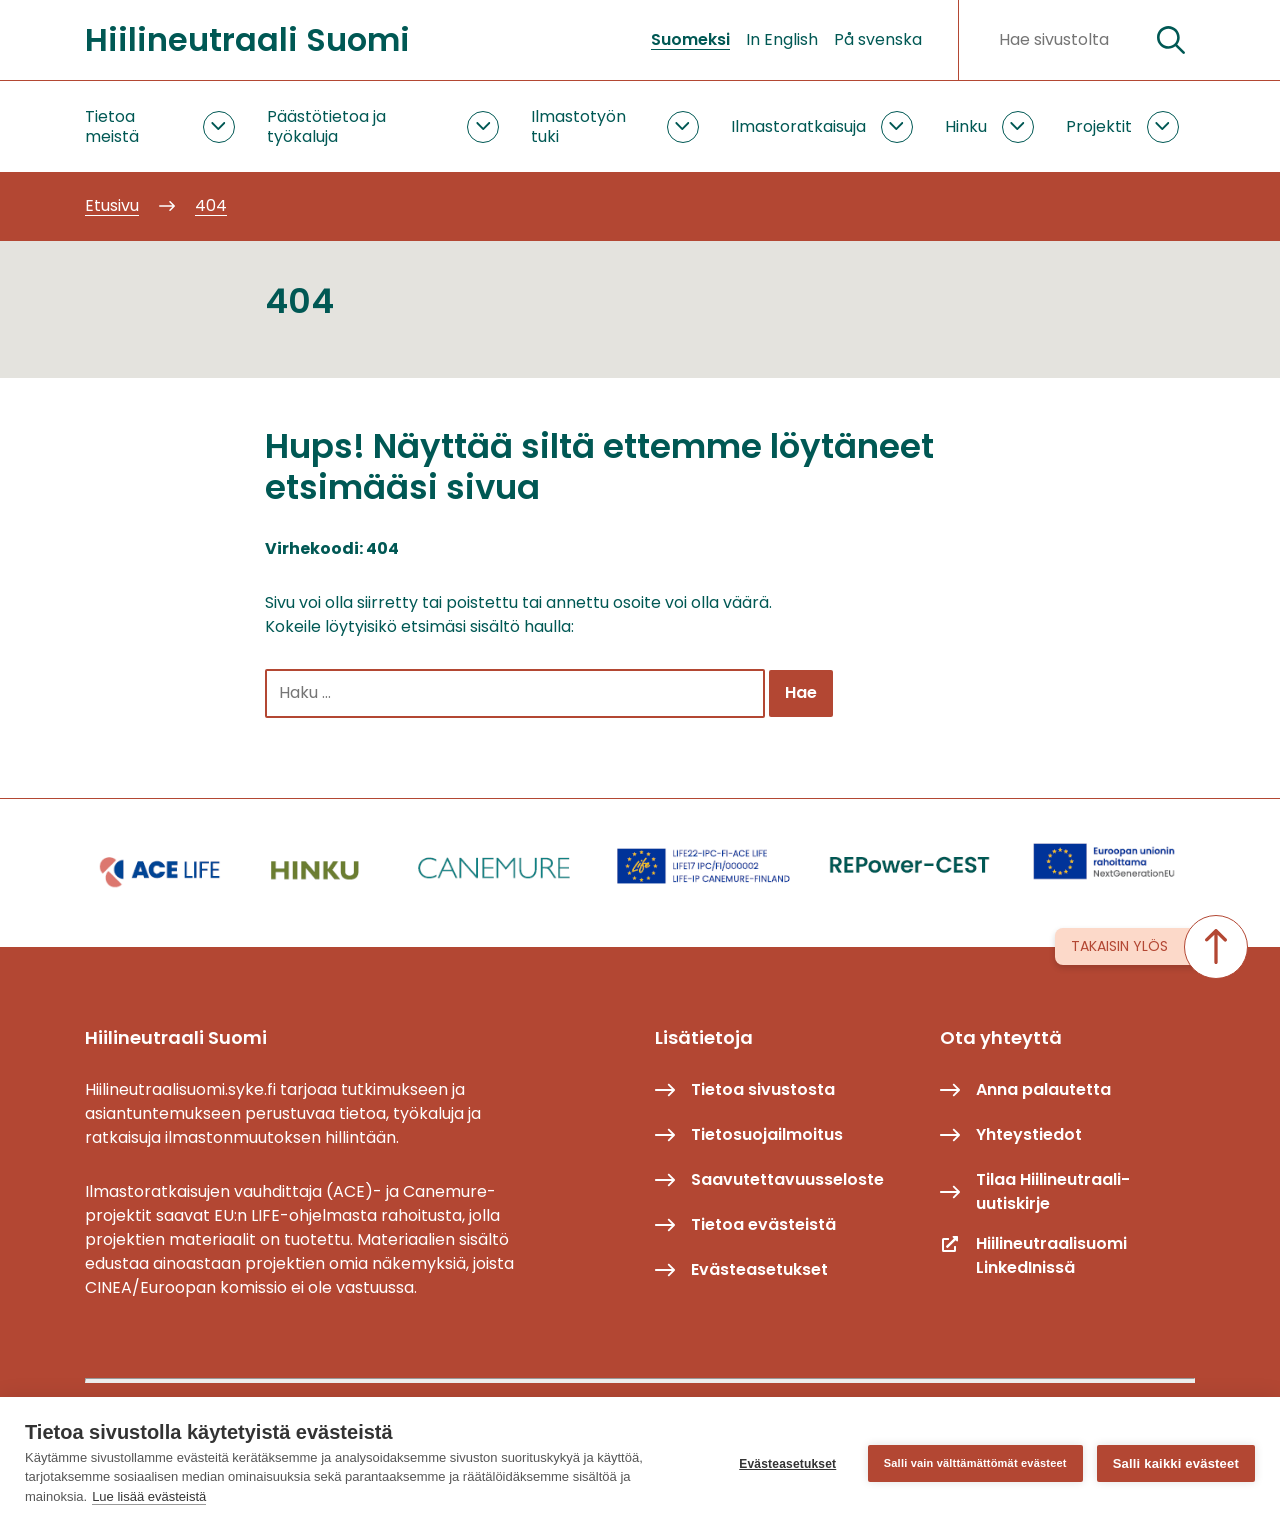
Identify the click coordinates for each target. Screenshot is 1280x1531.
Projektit (1099, 126)
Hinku (966, 126)
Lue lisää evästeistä (149, 1496)
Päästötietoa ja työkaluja (326, 126)
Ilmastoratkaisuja (798, 126)
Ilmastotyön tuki (578, 126)
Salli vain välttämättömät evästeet (975, 1463)
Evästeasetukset (787, 1464)
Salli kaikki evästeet (1176, 1463)
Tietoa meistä (112, 126)
